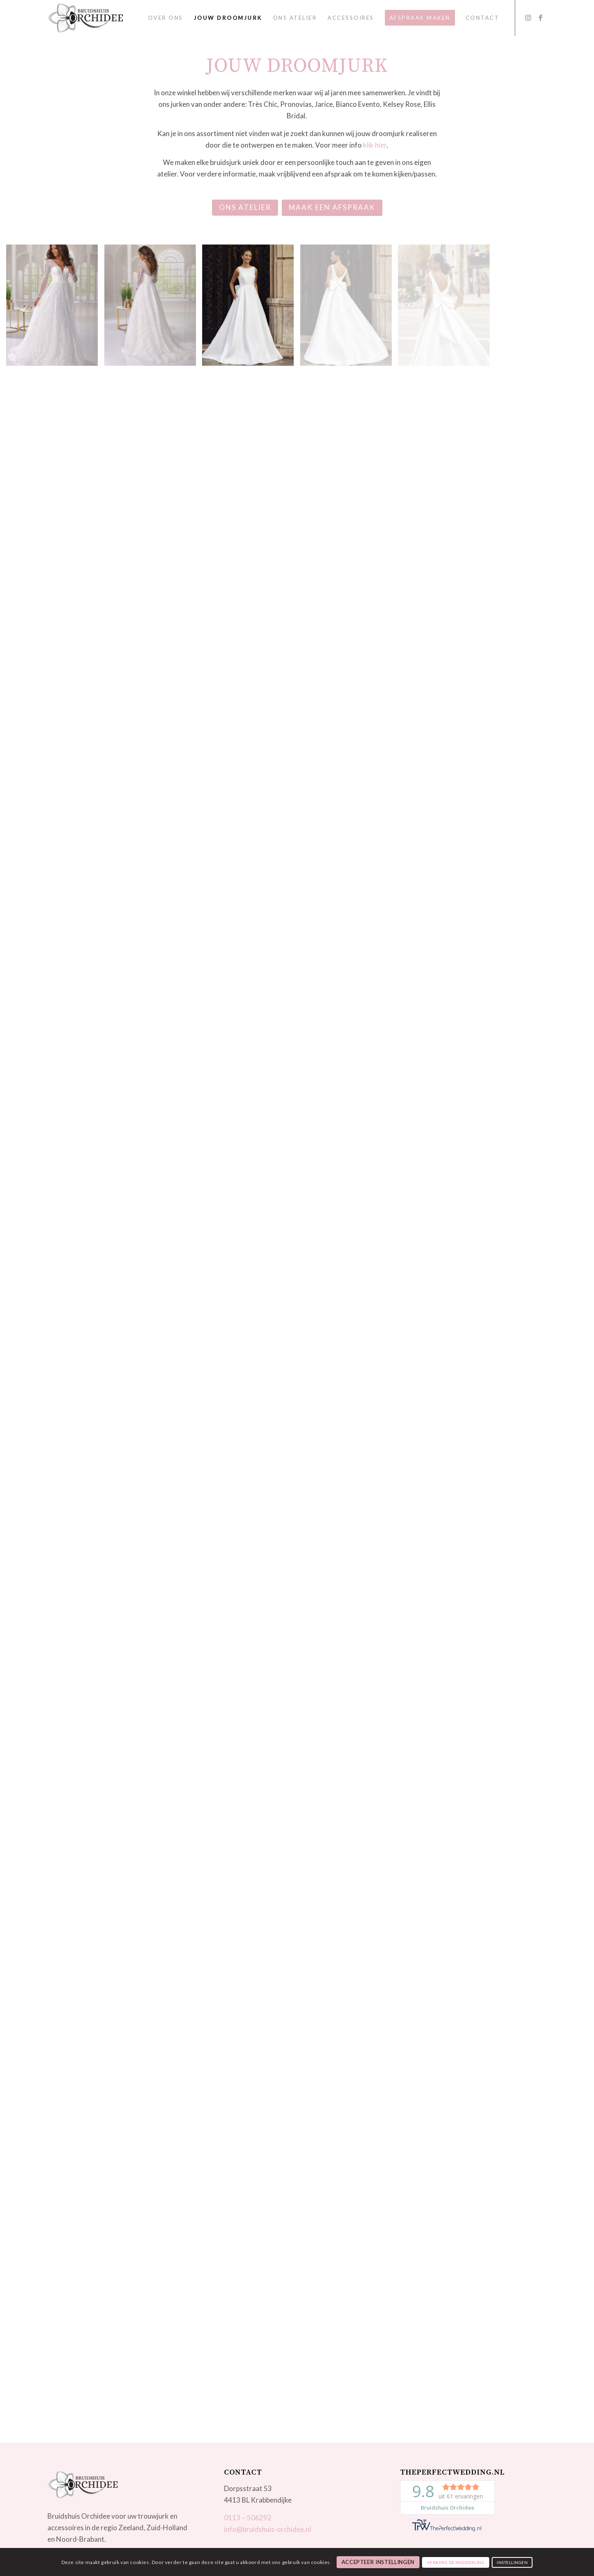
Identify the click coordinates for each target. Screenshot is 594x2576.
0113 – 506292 (247, 2517)
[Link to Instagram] (528, 18)
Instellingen (512, 2562)
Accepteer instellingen (378, 2562)
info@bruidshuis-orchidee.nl (267, 2529)
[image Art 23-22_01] (55, 308)
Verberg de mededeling (456, 2562)
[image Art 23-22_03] (153, 308)
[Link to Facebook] (540, 18)
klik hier (375, 145)
